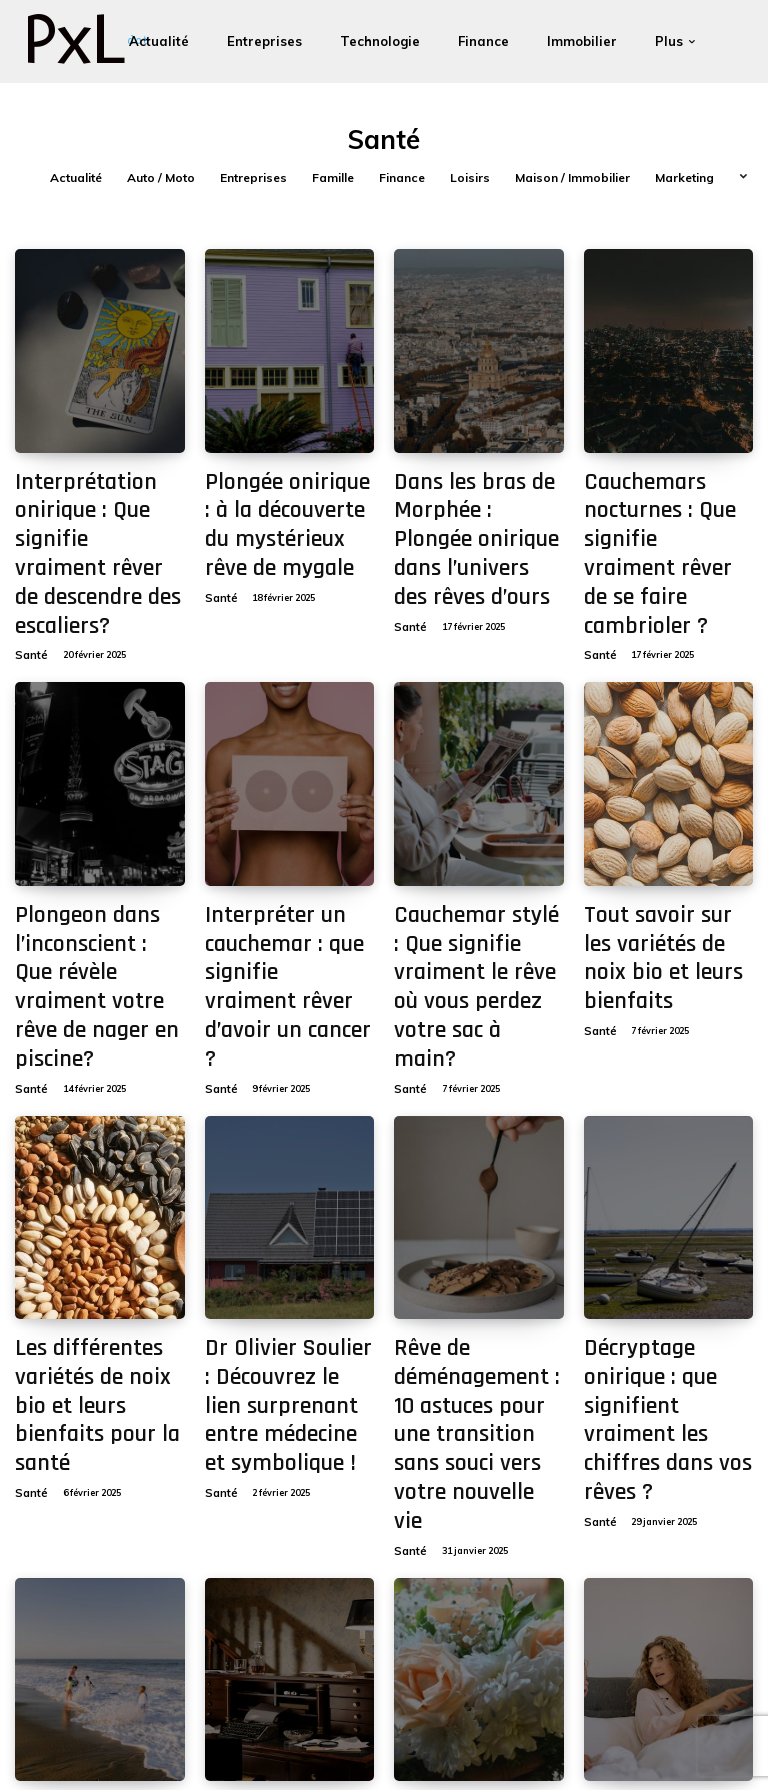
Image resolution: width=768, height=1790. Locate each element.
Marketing (684, 178)
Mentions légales (444, 1733)
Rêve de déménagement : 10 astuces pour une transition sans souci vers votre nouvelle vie (475, 1176)
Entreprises (253, 178)
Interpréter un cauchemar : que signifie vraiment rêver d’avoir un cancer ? (288, 841)
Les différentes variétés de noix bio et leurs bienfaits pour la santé (96, 1166)
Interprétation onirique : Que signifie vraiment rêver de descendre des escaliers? (96, 506)
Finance (402, 178)
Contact (523, 1733)
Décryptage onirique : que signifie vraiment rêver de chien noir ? (277, 1520)
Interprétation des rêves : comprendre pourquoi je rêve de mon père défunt (477, 1520)
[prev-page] (31, 1613)
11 (237, 1613)
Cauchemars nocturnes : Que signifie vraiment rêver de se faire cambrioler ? (664, 506)
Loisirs (470, 178)
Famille (333, 178)
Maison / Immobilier (572, 178)
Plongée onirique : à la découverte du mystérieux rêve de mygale (279, 506)
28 (319, 1613)
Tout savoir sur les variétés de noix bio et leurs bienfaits (659, 831)
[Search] (279, 1733)
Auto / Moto (161, 178)
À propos (580, 1733)
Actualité (76, 178)
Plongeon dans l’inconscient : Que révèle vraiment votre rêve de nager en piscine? (97, 841)
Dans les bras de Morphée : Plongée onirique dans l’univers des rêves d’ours (469, 506)
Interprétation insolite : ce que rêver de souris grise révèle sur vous (93, 1520)
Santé (28, 557)
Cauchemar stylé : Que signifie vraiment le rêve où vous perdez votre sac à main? (478, 841)
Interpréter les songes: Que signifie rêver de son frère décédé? (667, 1520)
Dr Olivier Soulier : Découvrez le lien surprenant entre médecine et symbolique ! (286, 1186)
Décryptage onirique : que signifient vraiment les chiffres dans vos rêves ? (664, 1176)
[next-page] (359, 1613)
